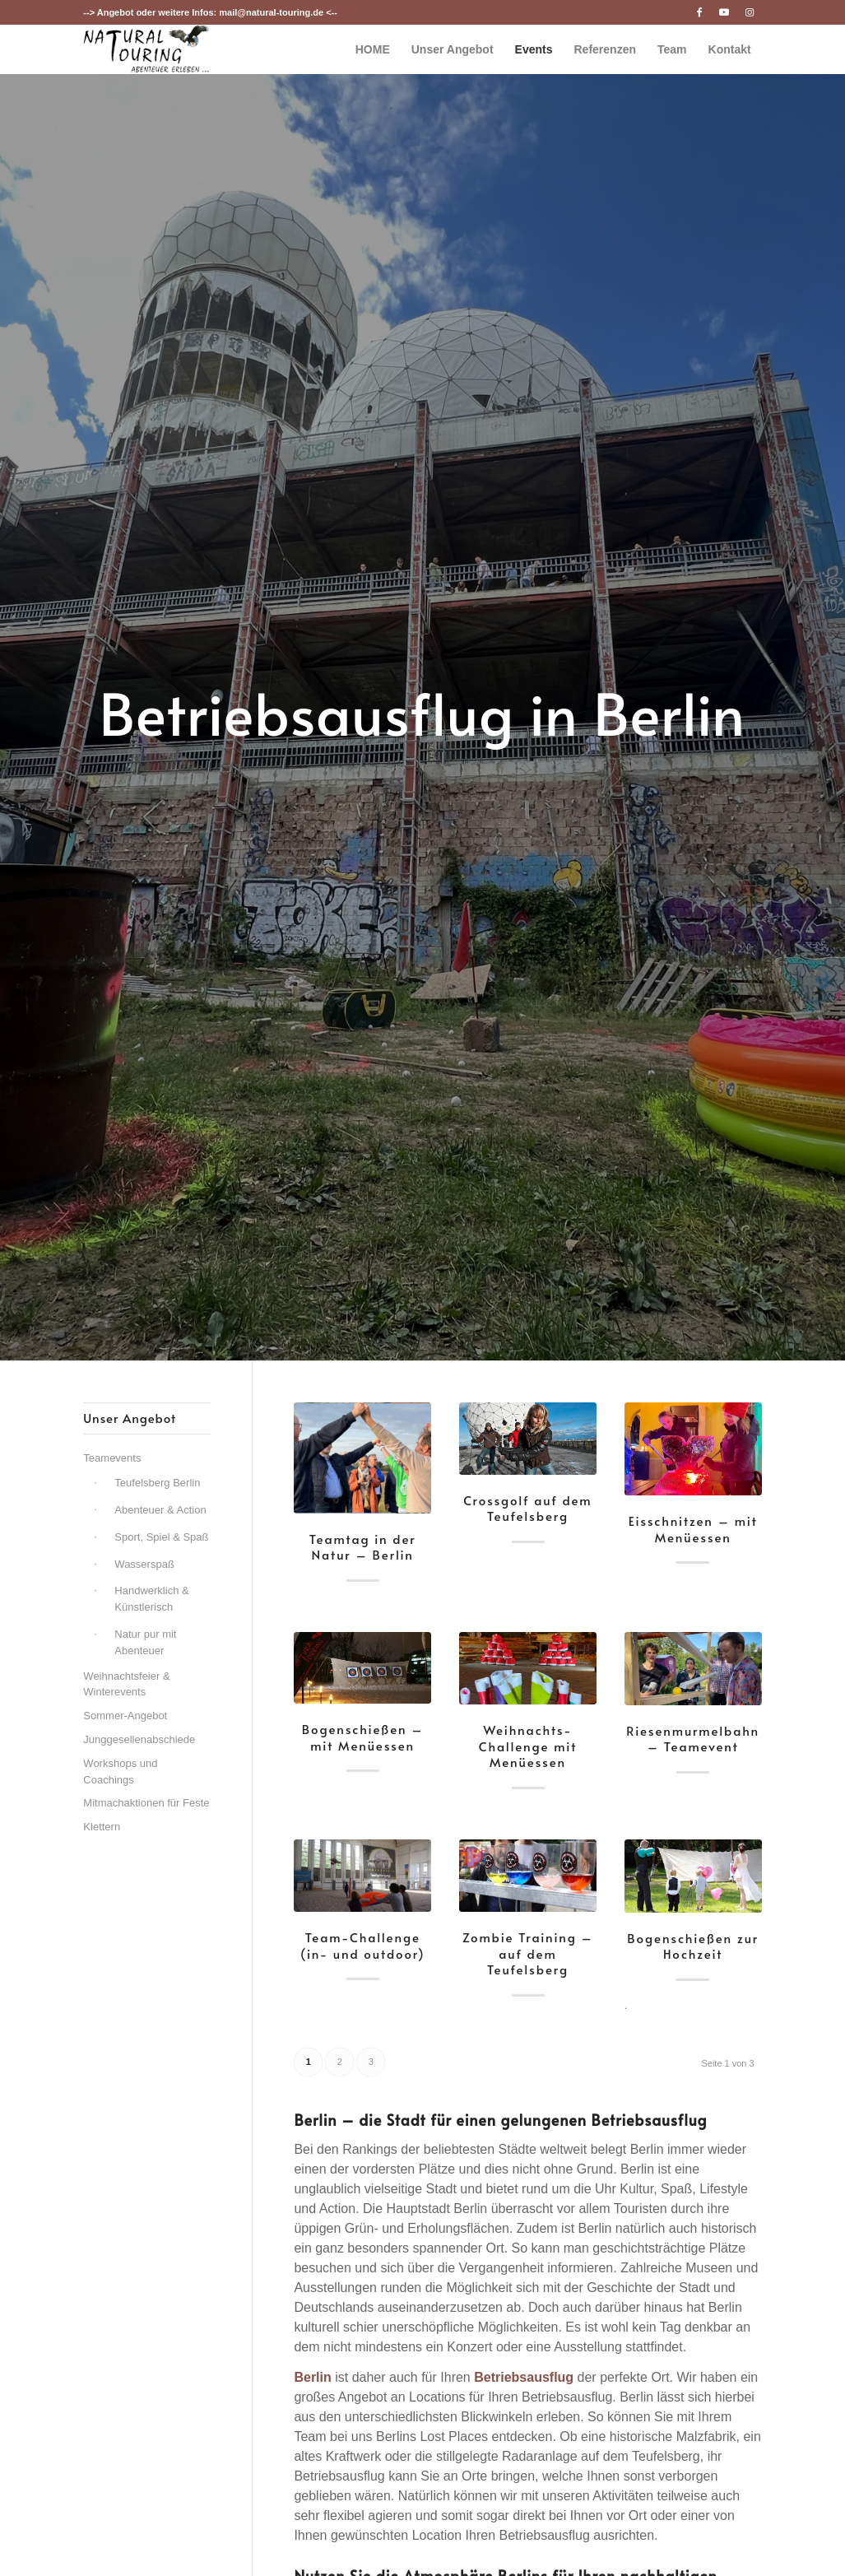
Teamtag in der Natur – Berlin (362, 1547)
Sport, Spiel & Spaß (161, 1537)
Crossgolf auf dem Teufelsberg (527, 1508)
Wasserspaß (144, 1564)
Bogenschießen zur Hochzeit (693, 1946)
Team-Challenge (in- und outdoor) (362, 1945)
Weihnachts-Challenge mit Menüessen (528, 1745)
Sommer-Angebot (125, 1715)
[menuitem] (373, 49)
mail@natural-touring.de (271, 12)
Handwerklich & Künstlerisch (151, 1598)
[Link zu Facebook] (700, 12)
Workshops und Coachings (120, 1771)
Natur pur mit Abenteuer (145, 1642)
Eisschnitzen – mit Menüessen (693, 1529)
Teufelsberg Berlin (157, 1482)
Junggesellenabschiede (139, 1739)
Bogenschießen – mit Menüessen (363, 1737)
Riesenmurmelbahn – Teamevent (692, 1738)
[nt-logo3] (146, 49)
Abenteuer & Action (160, 1510)
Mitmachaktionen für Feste (146, 1803)
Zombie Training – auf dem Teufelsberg (527, 1953)
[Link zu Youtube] (724, 12)
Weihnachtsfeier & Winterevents (126, 1684)
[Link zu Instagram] (749, 12)
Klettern (101, 1826)
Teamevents (112, 1458)
